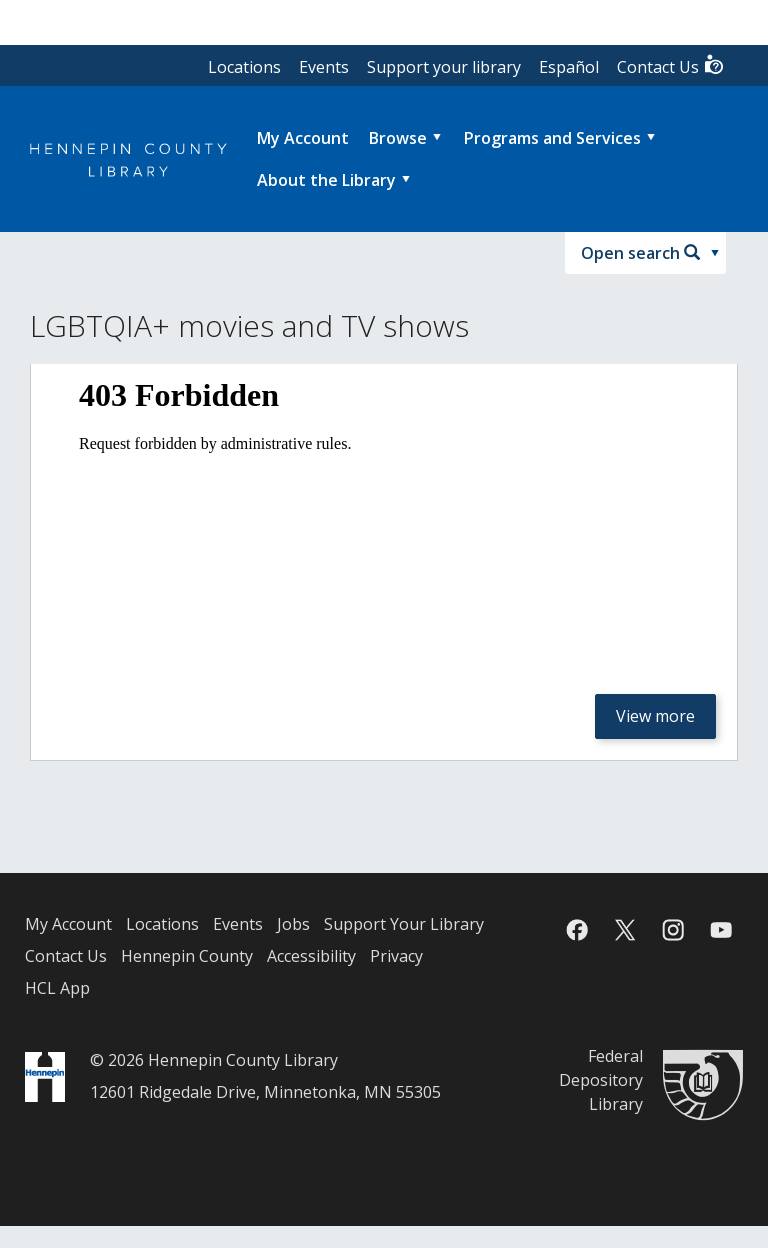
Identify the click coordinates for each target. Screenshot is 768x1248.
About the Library (326, 180)
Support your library (444, 67)
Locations (244, 67)
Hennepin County (187, 956)
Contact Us (671, 65)
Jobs (293, 924)
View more (655, 716)
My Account (68, 924)
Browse (398, 138)
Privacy (396, 956)
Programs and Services (552, 138)
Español (569, 67)
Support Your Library (404, 924)
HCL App (57, 988)
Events (324, 67)
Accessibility (311, 956)
